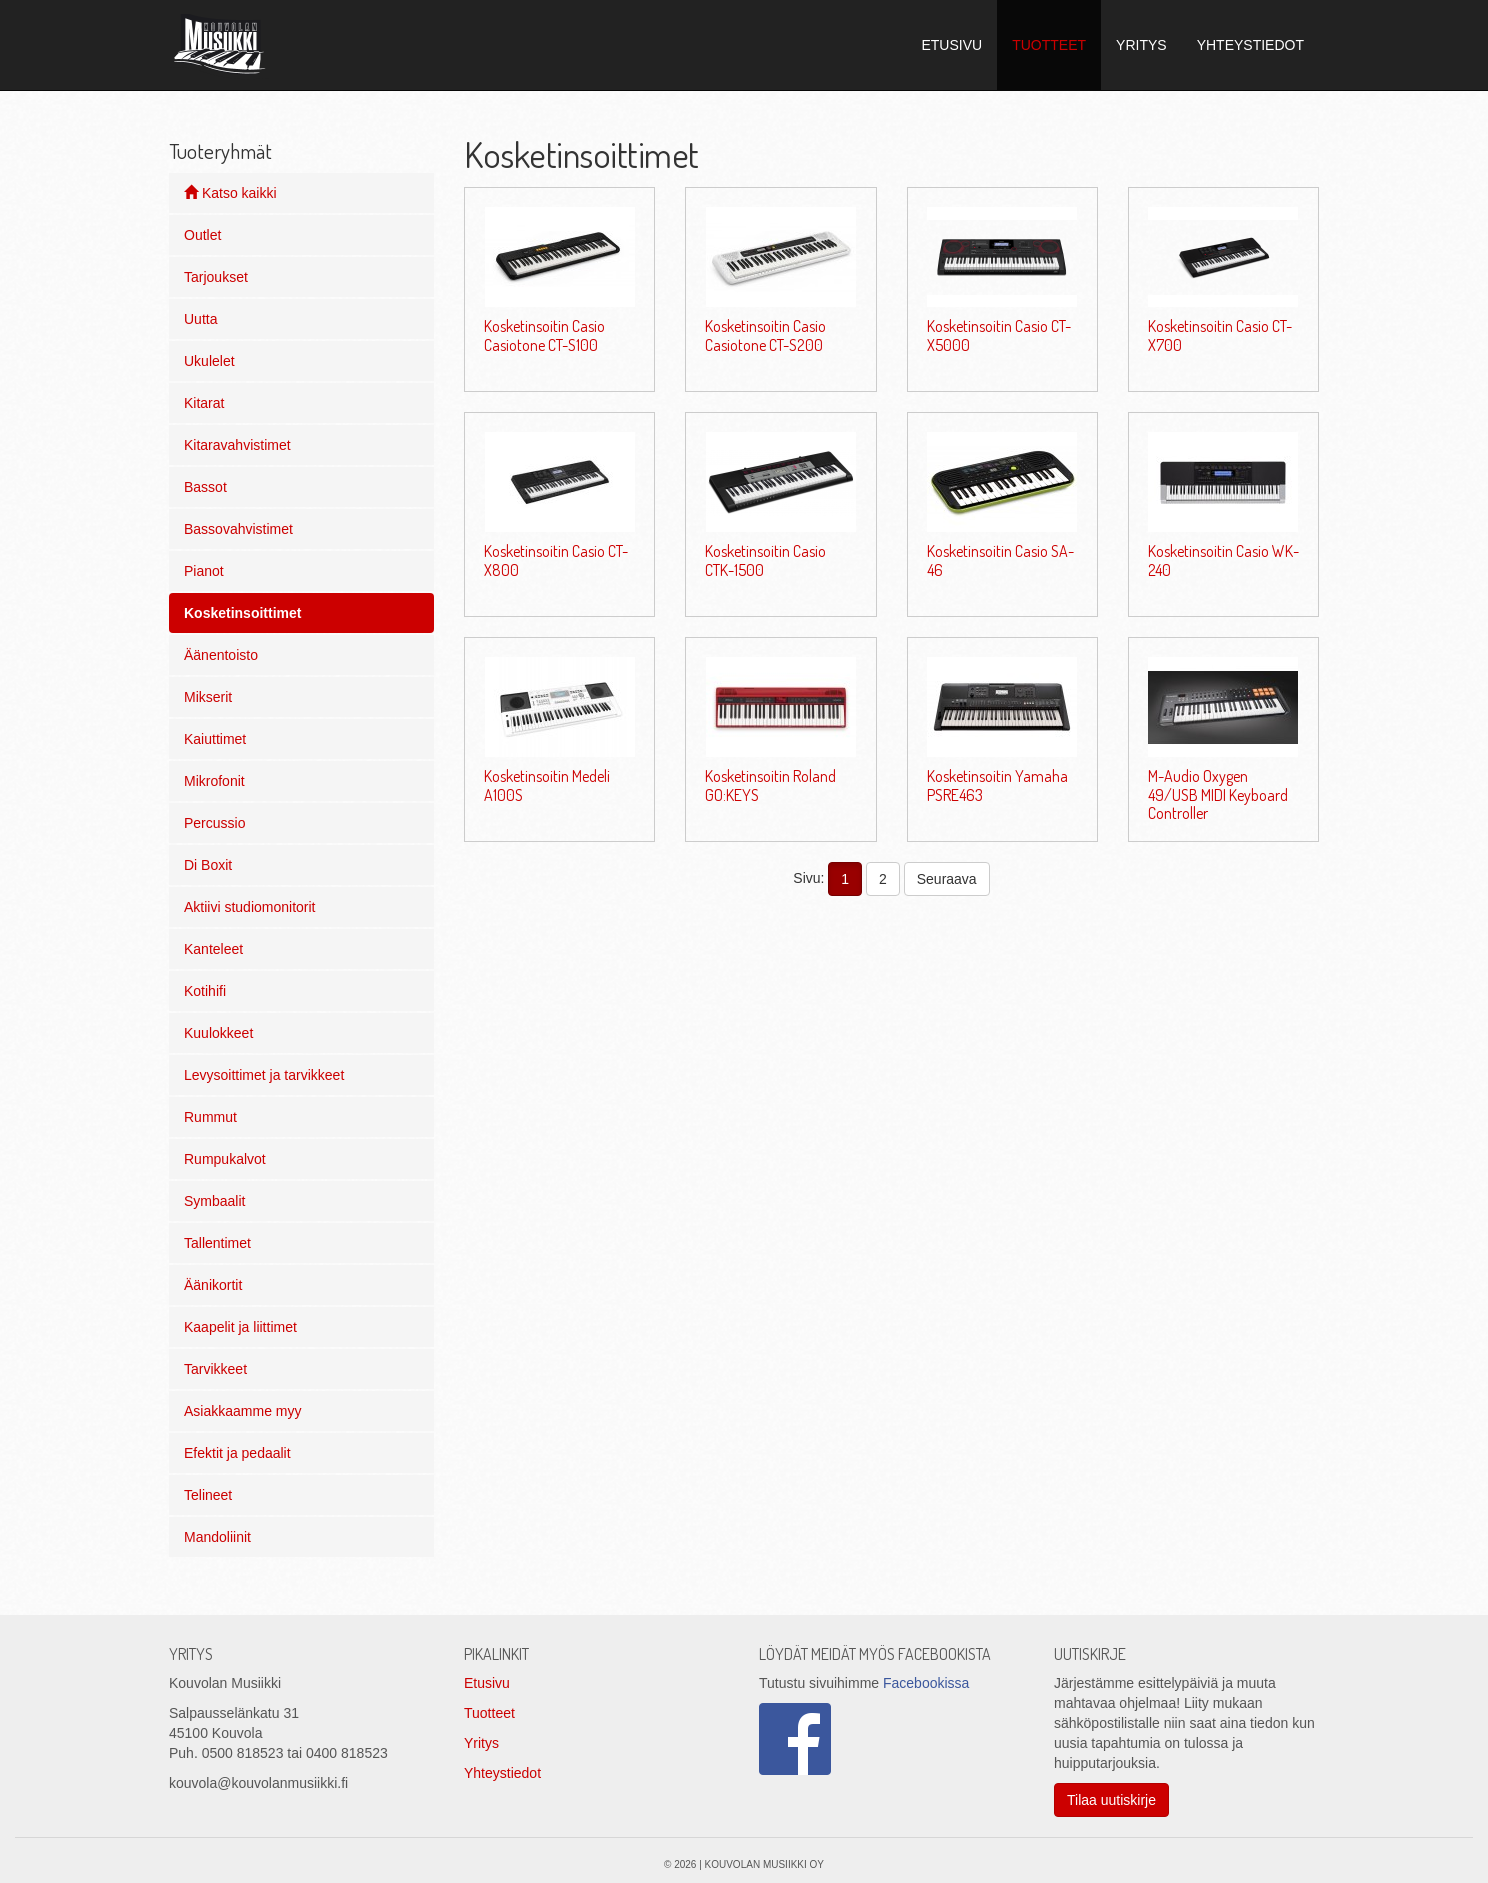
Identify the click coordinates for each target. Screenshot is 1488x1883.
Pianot (204, 571)
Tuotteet (489, 1713)
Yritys (481, 1743)
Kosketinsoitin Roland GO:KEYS (770, 785)
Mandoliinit (217, 1537)
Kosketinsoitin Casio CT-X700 (1220, 335)
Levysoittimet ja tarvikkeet (264, 1075)
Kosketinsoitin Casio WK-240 (1223, 560)
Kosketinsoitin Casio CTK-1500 (765, 560)
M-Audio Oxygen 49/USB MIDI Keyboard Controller (1218, 794)
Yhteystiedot (502, 1773)
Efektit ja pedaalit (237, 1453)
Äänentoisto (221, 655)
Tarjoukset (216, 277)
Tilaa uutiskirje (1111, 1800)
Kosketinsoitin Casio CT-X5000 (999, 335)
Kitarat (204, 403)
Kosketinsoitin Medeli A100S (547, 785)
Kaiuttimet (215, 739)
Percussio (214, 823)
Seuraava (947, 879)
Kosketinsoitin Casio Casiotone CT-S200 (765, 335)
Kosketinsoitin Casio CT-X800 (556, 560)
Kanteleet (213, 949)
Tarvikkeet (215, 1369)
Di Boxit (208, 865)
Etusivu (487, 1683)
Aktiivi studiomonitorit (250, 907)
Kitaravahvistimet (237, 445)
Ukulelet (209, 361)
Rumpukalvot (225, 1159)
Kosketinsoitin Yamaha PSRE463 (997, 785)
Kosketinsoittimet (242, 613)
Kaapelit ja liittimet (240, 1327)
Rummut (210, 1117)
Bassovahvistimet (238, 529)
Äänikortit (213, 1285)
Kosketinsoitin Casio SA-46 (1000, 560)
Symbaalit (214, 1201)
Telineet (208, 1495)
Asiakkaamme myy (242, 1411)
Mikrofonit (214, 781)
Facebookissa (926, 1683)
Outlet (202, 235)
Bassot (205, 487)
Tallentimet (217, 1243)
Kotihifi (205, 991)
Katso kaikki (230, 193)
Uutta (200, 319)
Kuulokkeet (218, 1033)
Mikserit (208, 697)
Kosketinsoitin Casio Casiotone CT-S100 (544, 335)
